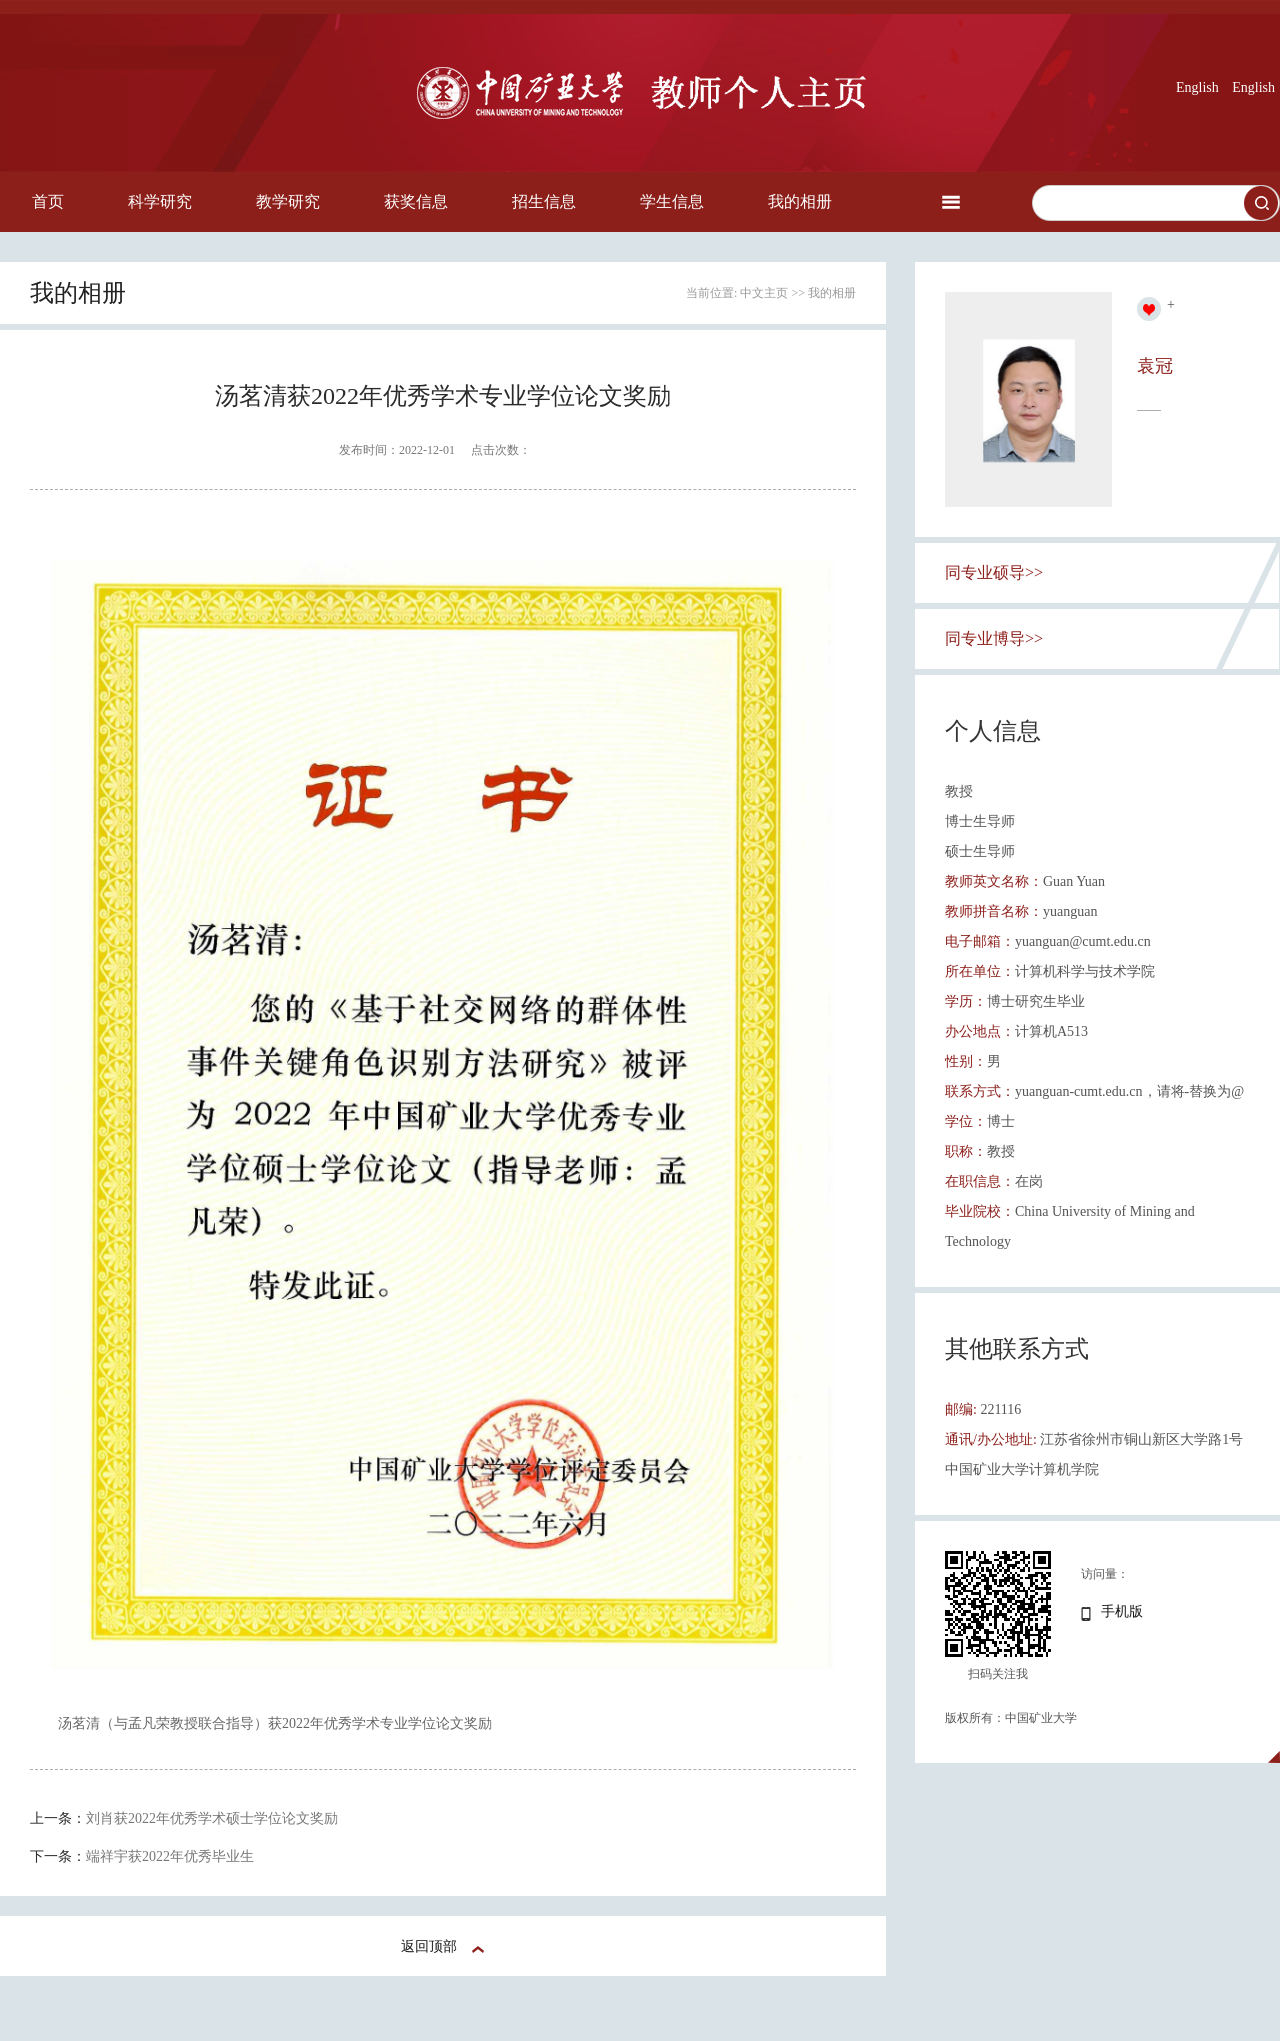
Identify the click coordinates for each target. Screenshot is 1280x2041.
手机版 (1122, 1611)
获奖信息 (416, 201)
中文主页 (764, 293)
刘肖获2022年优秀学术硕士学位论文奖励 (212, 1818)
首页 (48, 201)
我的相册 (800, 201)
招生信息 (544, 201)
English (1197, 87)
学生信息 (672, 201)
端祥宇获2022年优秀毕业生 (170, 1856)
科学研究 (160, 201)
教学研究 (288, 201)
